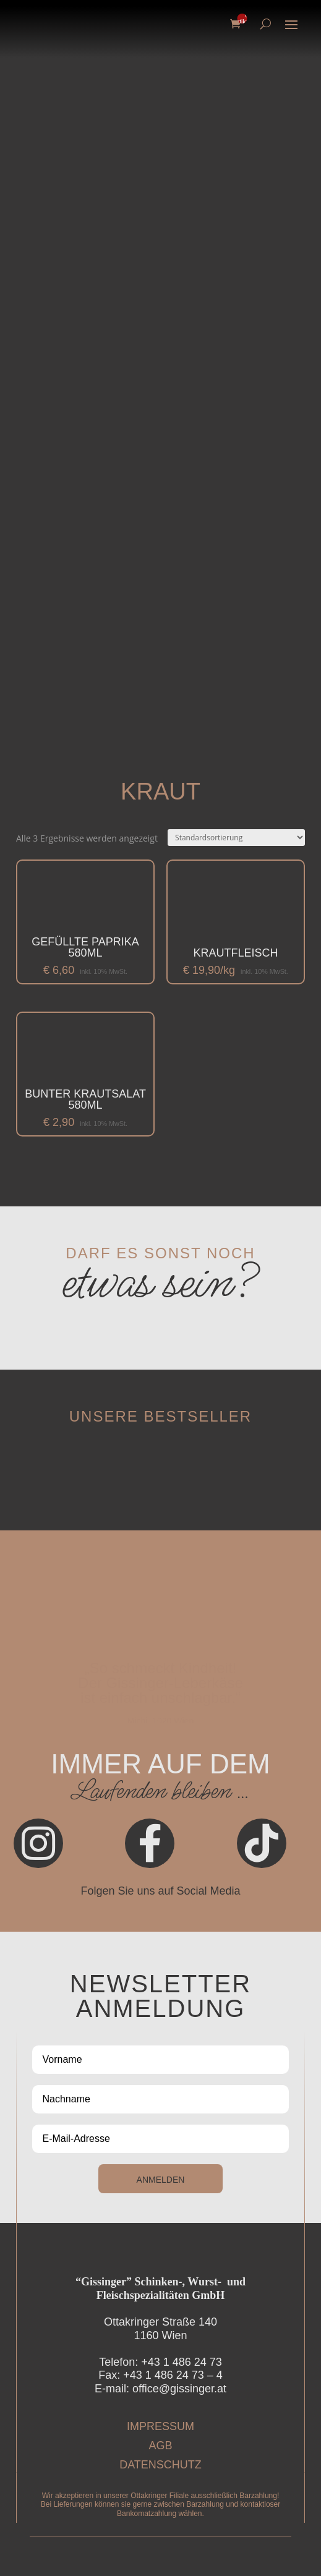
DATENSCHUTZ (160, 2465)
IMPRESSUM (160, 2426)
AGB (160, 2445)
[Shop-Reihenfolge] (236, 837)
